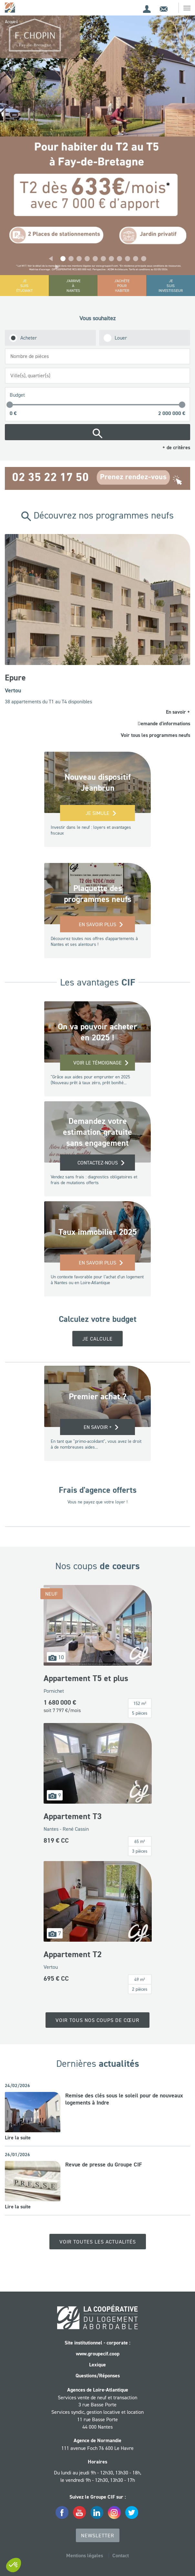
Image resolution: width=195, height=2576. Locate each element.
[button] (51, 258)
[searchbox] (99, 356)
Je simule (97, 813)
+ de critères (176, 447)
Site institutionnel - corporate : (97, 2342)
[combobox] (97, 356)
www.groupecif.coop (97, 2353)
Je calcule (97, 1338)
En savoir (178, 711)
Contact (120, 2555)
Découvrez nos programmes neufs (97, 515)
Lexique (97, 2364)
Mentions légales (84, 2555)
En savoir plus (97, 924)
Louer (121, 337)
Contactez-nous (97, 1162)
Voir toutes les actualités (97, 2241)
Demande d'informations (164, 723)
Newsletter (97, 2535)
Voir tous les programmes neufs (155, 735)
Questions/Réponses (98, 2375)
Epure (15, 677)
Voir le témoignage (97, 1062)
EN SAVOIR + (98, 1427)
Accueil (11, 22)
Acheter (28, 337)
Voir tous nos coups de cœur (97, 2020)
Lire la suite (18, 2137)
